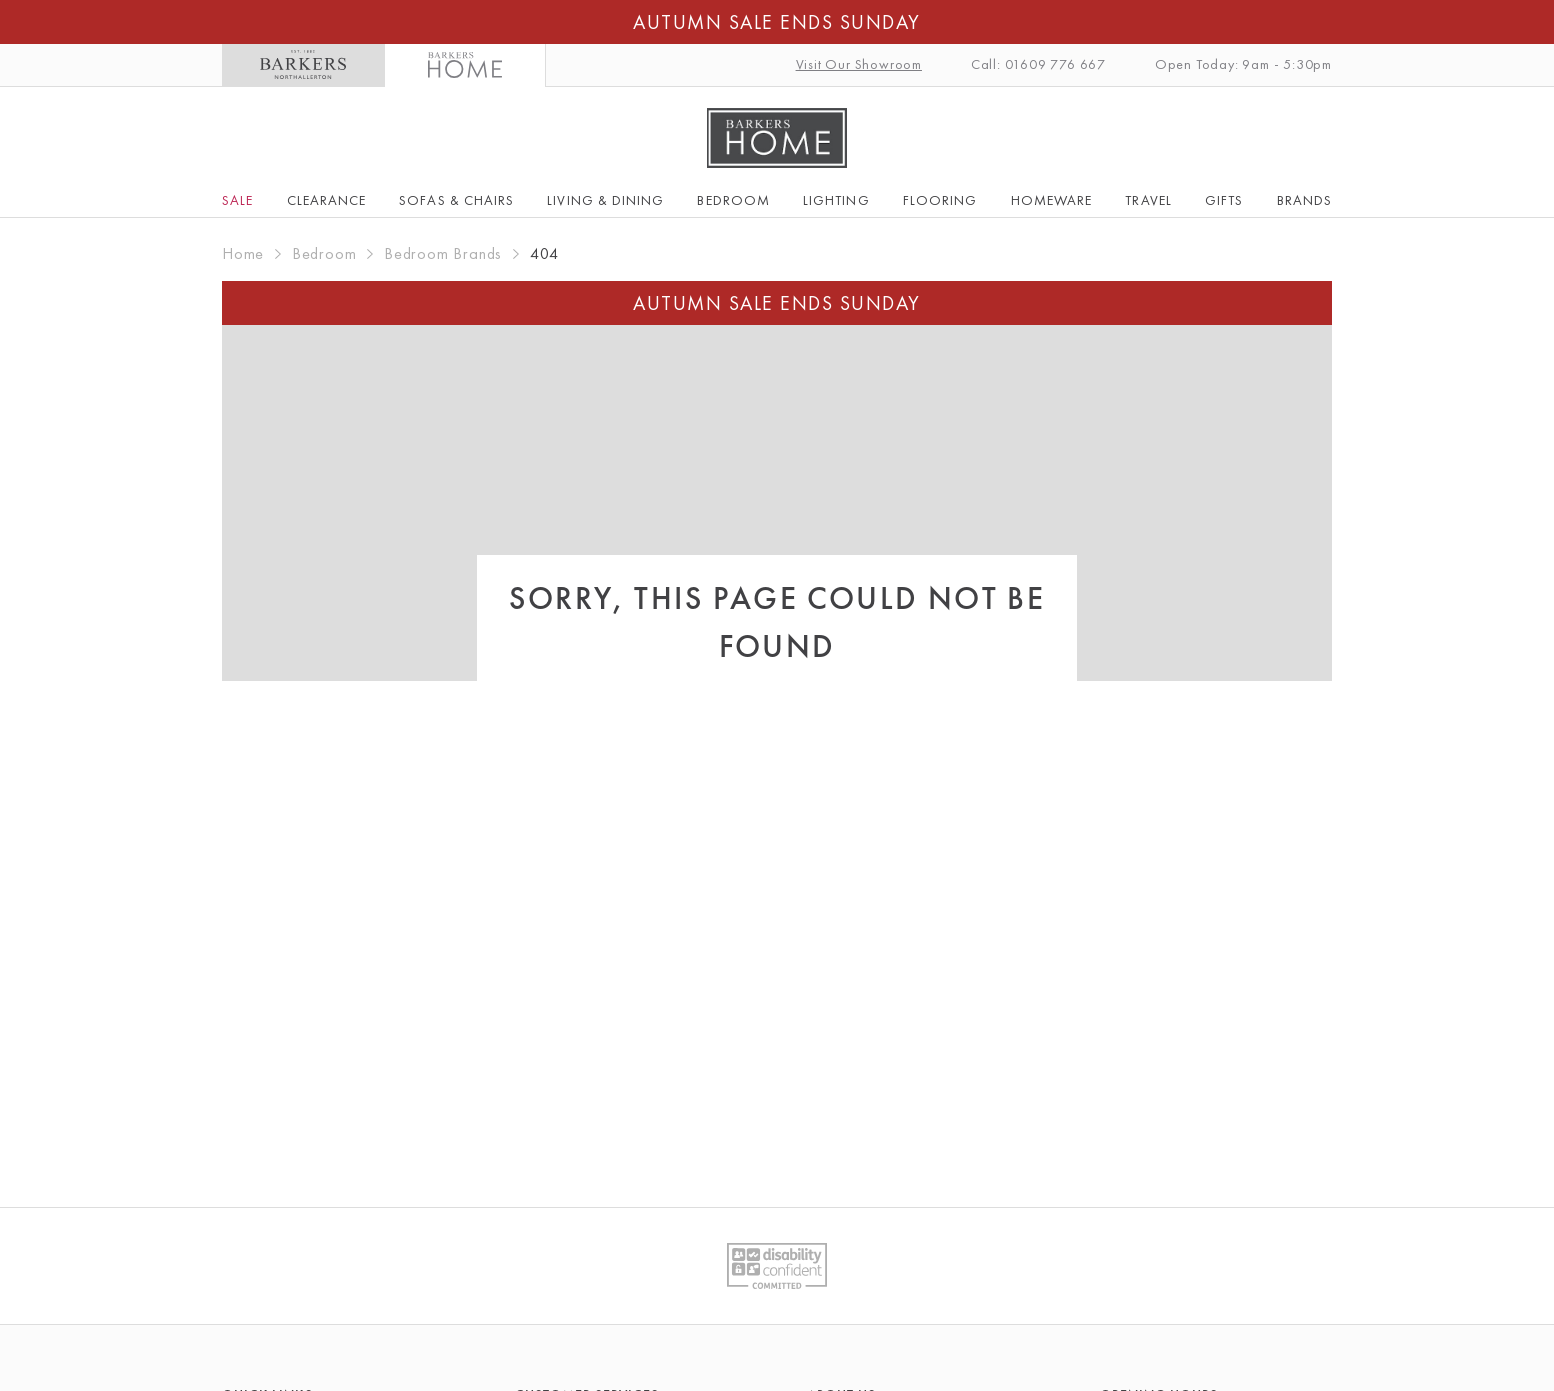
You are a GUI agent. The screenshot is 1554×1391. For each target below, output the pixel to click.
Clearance (326, 200)
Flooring (940, 200)
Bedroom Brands (443, 253)
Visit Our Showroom (859, 64)
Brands (1304, 200)
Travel (1148, 200)
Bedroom (733, 200)
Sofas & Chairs (456, 200)
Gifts (1224, 200)
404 (544, 253)
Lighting (836, 200)
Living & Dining (605, 200)
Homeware (1051, 200)
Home (243, 253)
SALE (237, 200)
